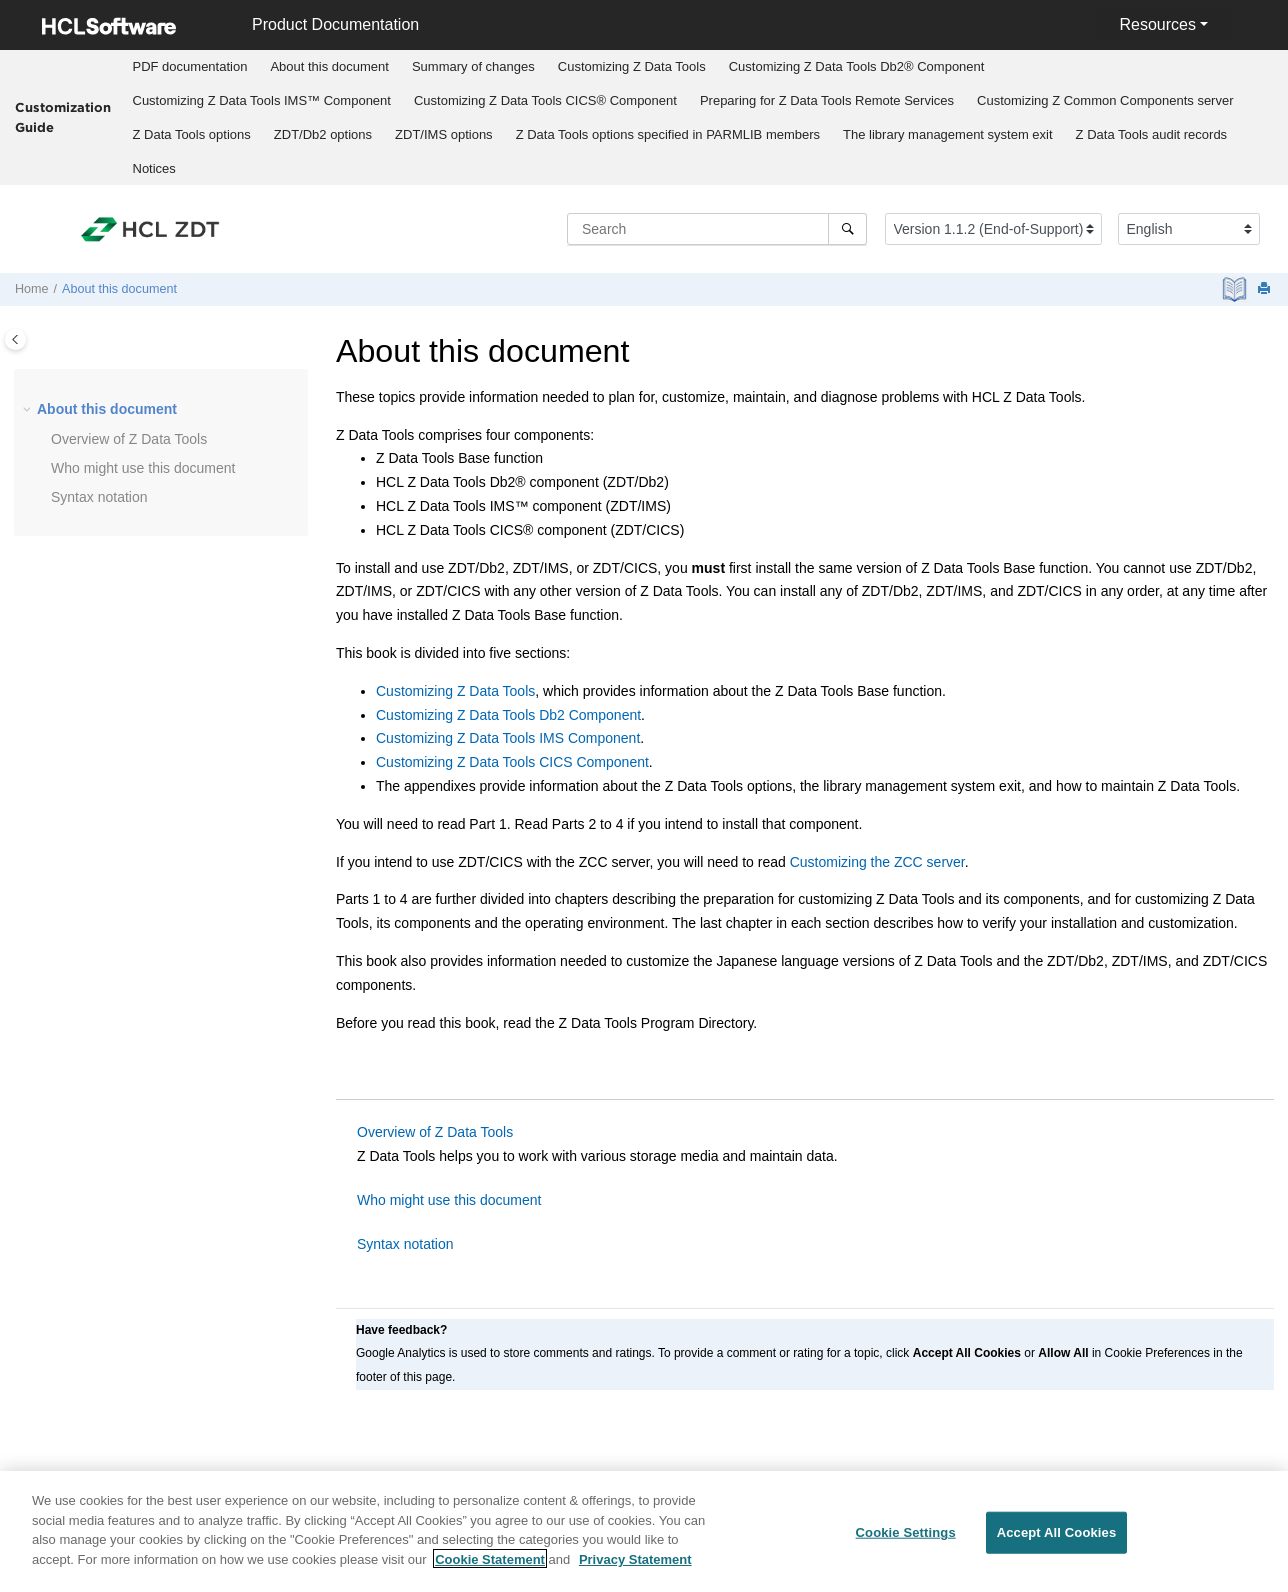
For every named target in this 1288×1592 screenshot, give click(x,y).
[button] (29, 410)
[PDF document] (1236, 289)
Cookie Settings (906, 1543)
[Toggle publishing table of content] (15, 339)
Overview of (129, 439)
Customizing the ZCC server (877, 862)
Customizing (632, 66)
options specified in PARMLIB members (668, 134)
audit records (1152, 134)
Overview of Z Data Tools (435, 1132)
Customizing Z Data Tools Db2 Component (508, 715)
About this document (329, 66)
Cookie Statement (490, 1569)
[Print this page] (1266, 289)
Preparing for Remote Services (827, 100)
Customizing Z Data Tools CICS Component (512, 762)
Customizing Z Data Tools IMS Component (508, 738)
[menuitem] (190, 67)
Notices (154, 168)
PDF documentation (190, 66)
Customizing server (1105, 100)
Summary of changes (473, 66)
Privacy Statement (635, 1569)
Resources (1157, 24)
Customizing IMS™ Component (262, 100)
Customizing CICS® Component (545, 100)
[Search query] (717, 229)
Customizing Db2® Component (857, 66)
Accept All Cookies (1057, 1543)
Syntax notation (99, 497)
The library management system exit (948, 134)
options (192, 134)
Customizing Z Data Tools (455, 691)
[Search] (847, 229)
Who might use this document (143, 468)
